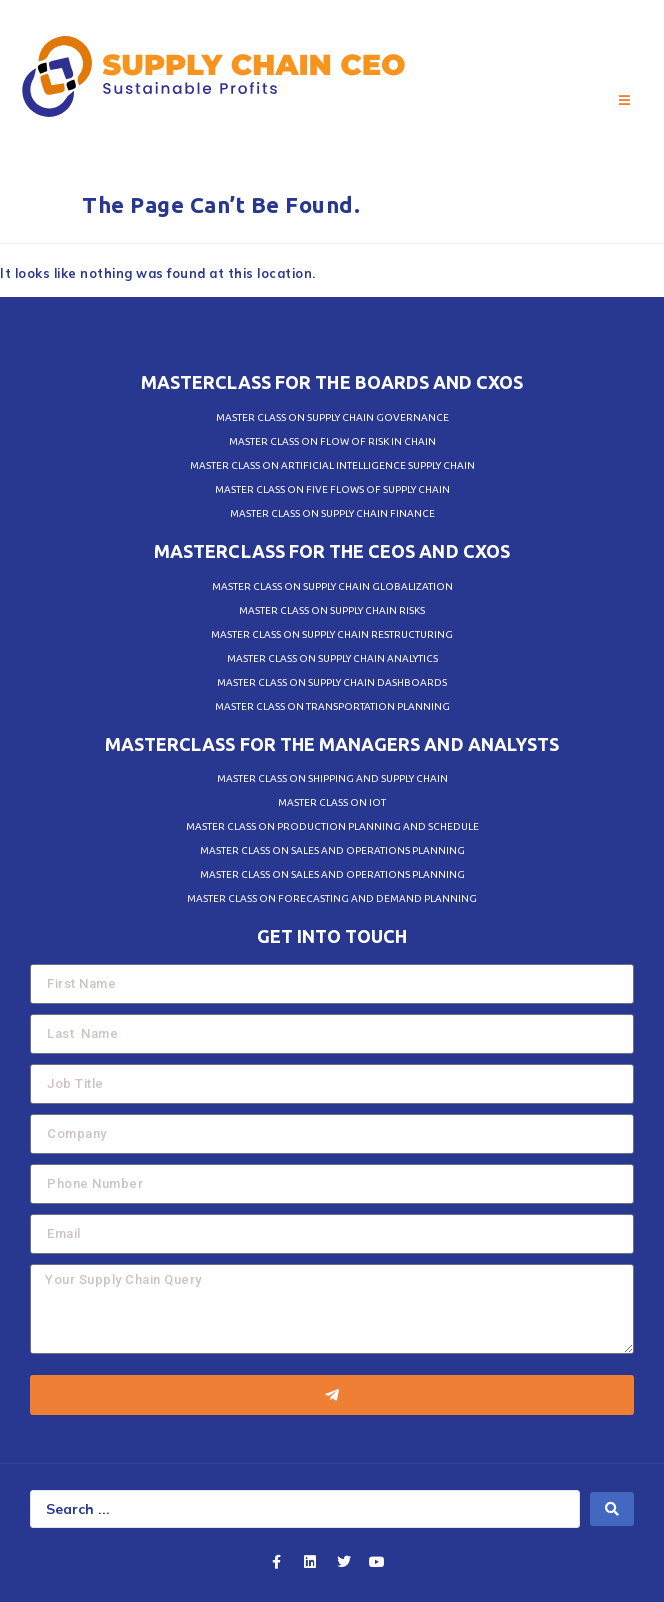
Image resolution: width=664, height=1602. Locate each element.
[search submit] (612, 1509)
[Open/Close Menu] (624, 101)
